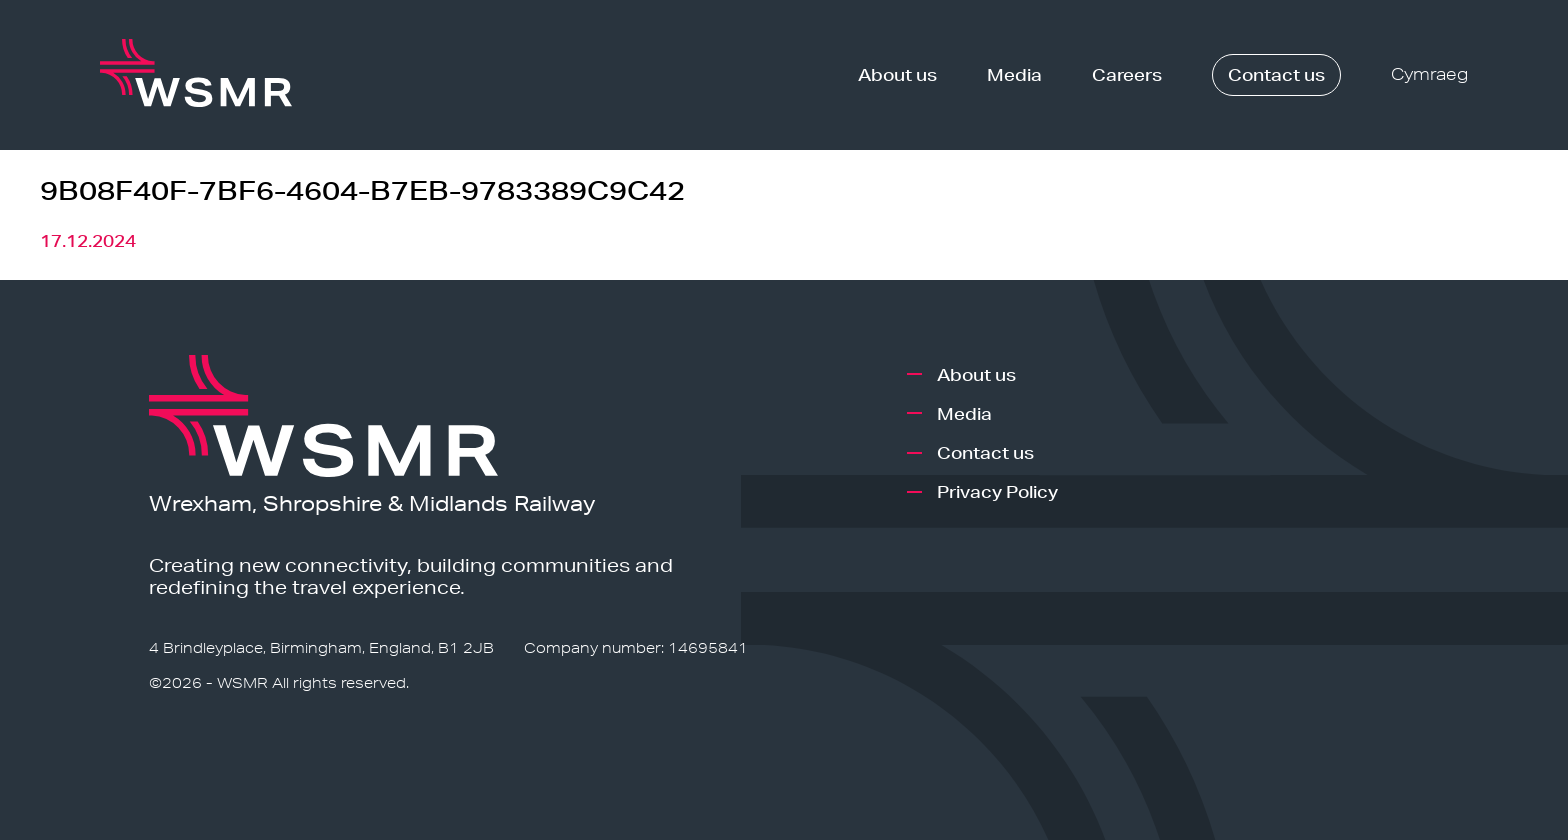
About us (897, 74)
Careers (1127, 74)
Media (1014, 74)
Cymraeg (1429, 74)
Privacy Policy (997, 491)
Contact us (1276, 74)
